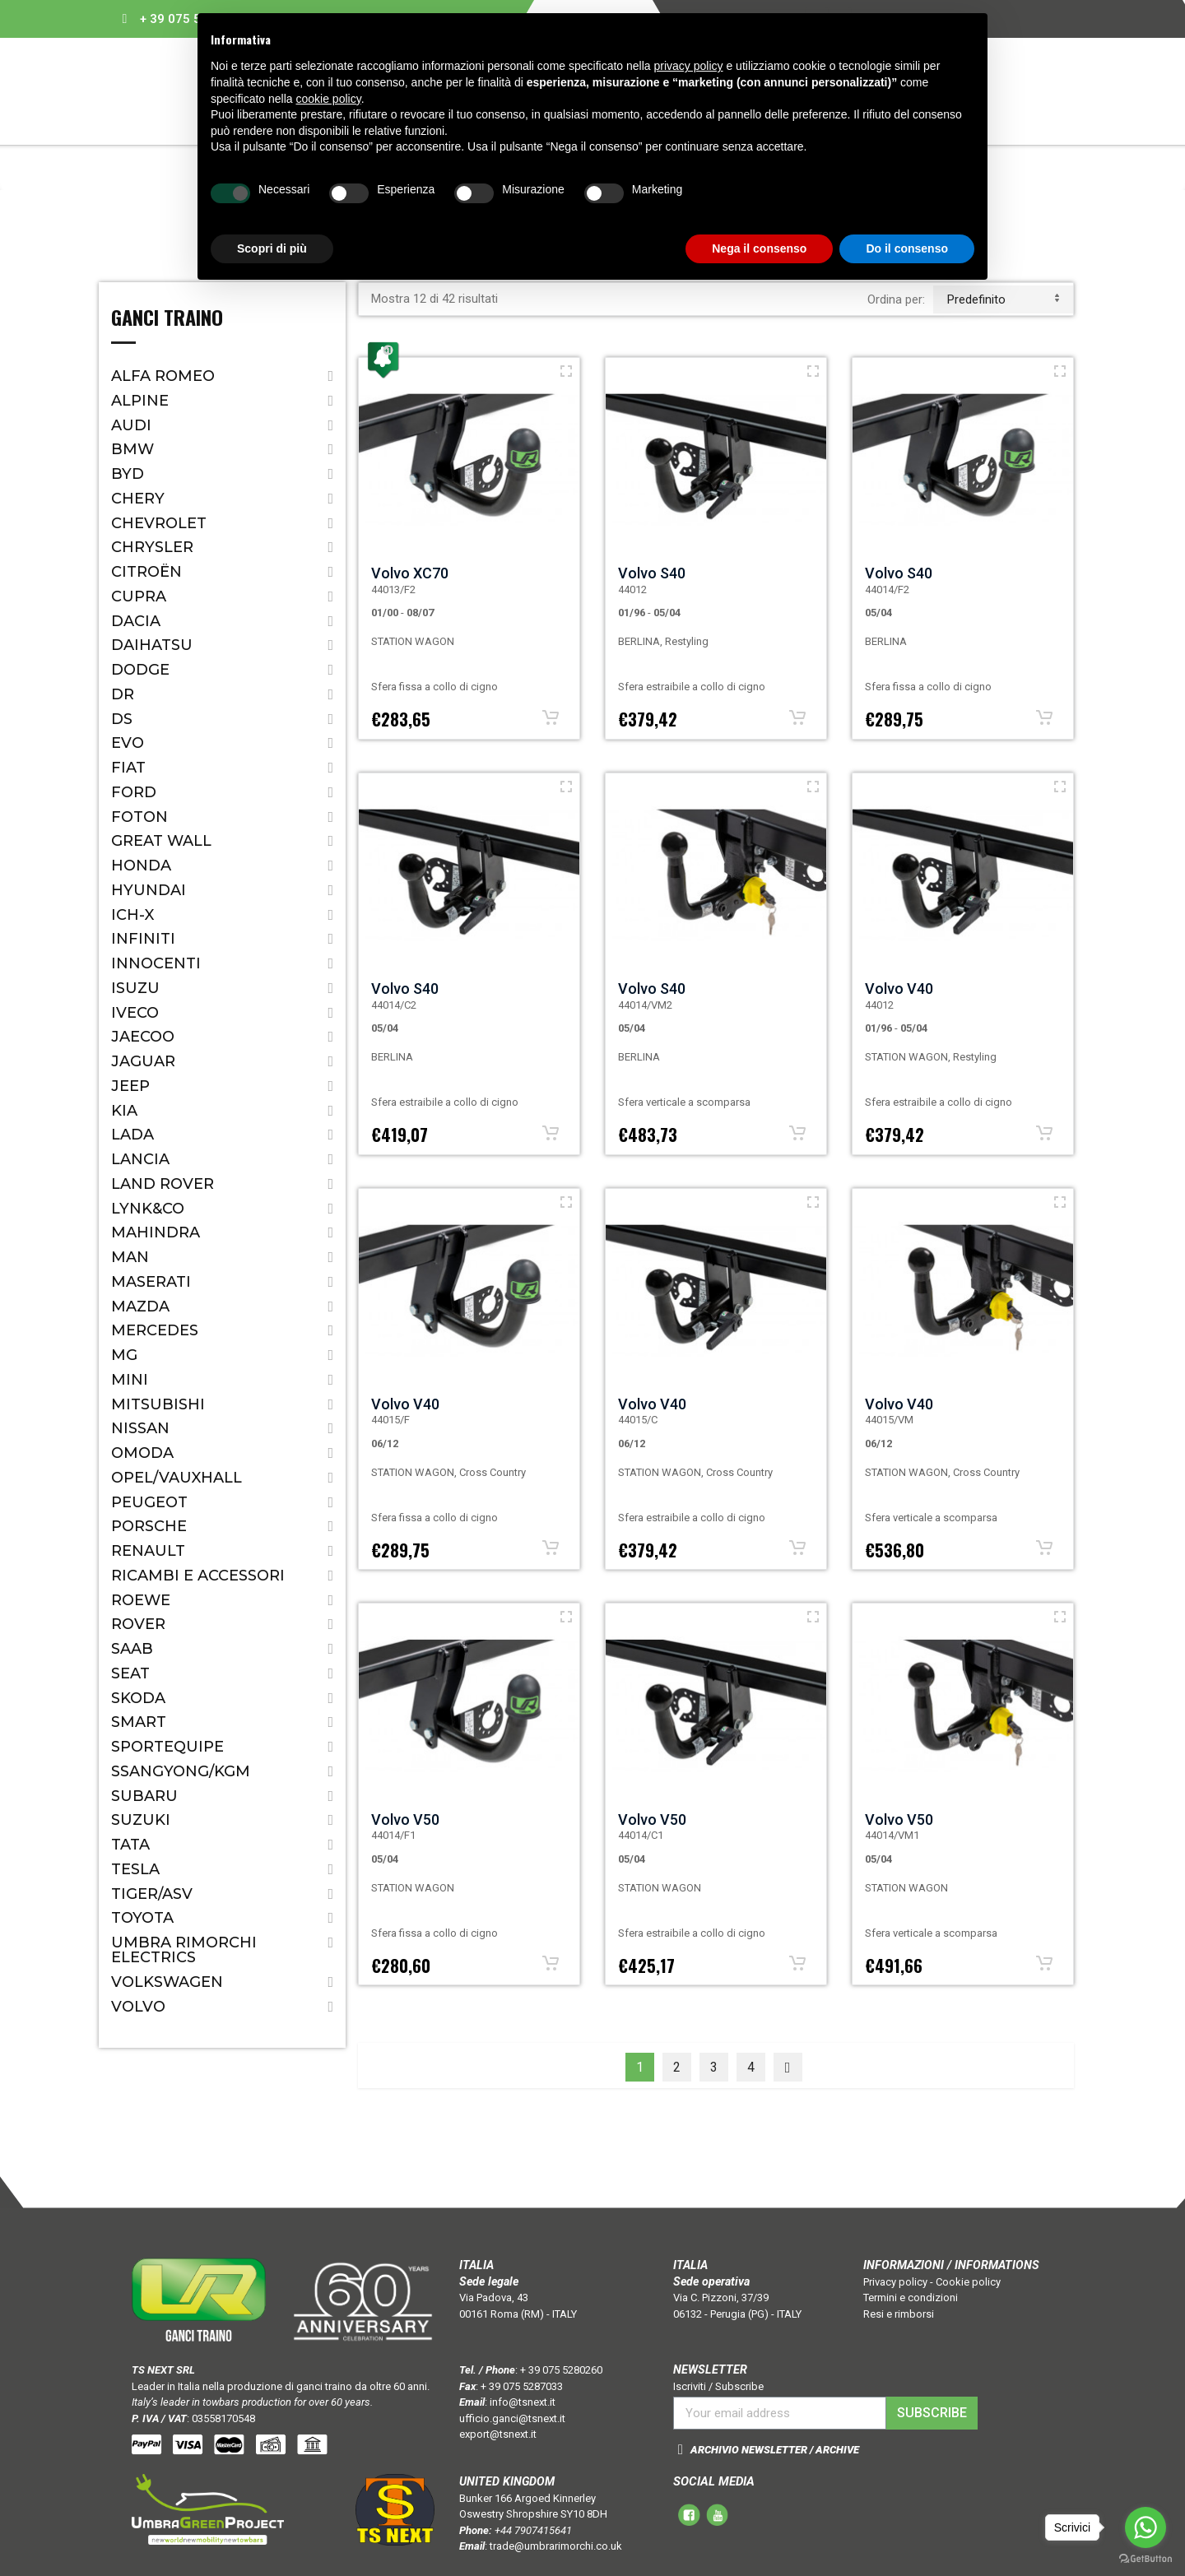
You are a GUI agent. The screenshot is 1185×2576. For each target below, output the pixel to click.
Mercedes (154, 1330)
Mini (129, 1379)
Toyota (142, 1917)
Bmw (132, 449)
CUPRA (138, 596)
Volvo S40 (651, 573)
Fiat (128, 767)
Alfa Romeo (163, 376)
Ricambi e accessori (198, 1575)
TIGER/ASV (152, 1894)
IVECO (135, 1012)
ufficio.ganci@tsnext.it (512, 2418)
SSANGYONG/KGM (180, 1771)
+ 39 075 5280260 (561, 2370)
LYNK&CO (147, 1208)
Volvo (138, 2006)
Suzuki (140, 1819)
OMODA (142, 1453)
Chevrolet (159, 523)
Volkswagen (167, 1982)
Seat (130, 1673)
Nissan (140, 1428)
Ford (133, 792)
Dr (122, 694)
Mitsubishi (158, 1404)
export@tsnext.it (498, 2434)
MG (124, 1355)
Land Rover (162, 1184)
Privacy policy (895, 2282)
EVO (127, 743)
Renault (148, 1550)
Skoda (138, 1698)
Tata (130, 1844)
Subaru (144, 1796)
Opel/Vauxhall (176, 1477)
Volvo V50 (405, 1819)
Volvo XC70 (409, 573)
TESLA (135, 1869)
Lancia (140, 1159)
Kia (124, 1110)
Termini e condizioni (910, 2297)
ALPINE (140, 400)
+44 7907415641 (533, 2530)
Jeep (130, 1086)
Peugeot (149, 1502)
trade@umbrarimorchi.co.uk (556, 2546)
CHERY (138, 498)
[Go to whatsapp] (1145, 2527)
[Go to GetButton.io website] (1145, 2559)
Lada (132, 1134)
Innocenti (156, 963)
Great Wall (161, 840)
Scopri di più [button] (272, 248)
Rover (138, 1624)
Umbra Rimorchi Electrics (184, 1950)
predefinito (1003, 299)
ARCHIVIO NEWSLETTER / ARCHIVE (774, 2450)
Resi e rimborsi (898, 2314)
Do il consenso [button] (907, 248)
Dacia (135, 621)
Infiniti (143, 938)
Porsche (149, 1526)
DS (121, 719)
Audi (131, 425)
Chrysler (152, 547)
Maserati (151, 1281)
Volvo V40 (899, 988)
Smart (138, 1722)
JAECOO (142, 1036)
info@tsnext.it (522, 2402)
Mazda (140, 1306)
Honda (141, 865)
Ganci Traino (167, 319)
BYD (127, 473)
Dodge (140, 669)
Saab (132, 1648)
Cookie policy (968, 2282)
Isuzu (135, 988)
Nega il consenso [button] (759, 248)
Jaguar (143, 1061)
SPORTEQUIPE (167, 1746)
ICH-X (132, 914)
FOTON (139, 817)
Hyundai (148, 890)
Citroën (146, 571)
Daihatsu (152, 645)
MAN (130, 1257)
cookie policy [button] (328, 98)
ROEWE (140, 1600)
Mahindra (155, 1232)
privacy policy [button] (688, 65)
